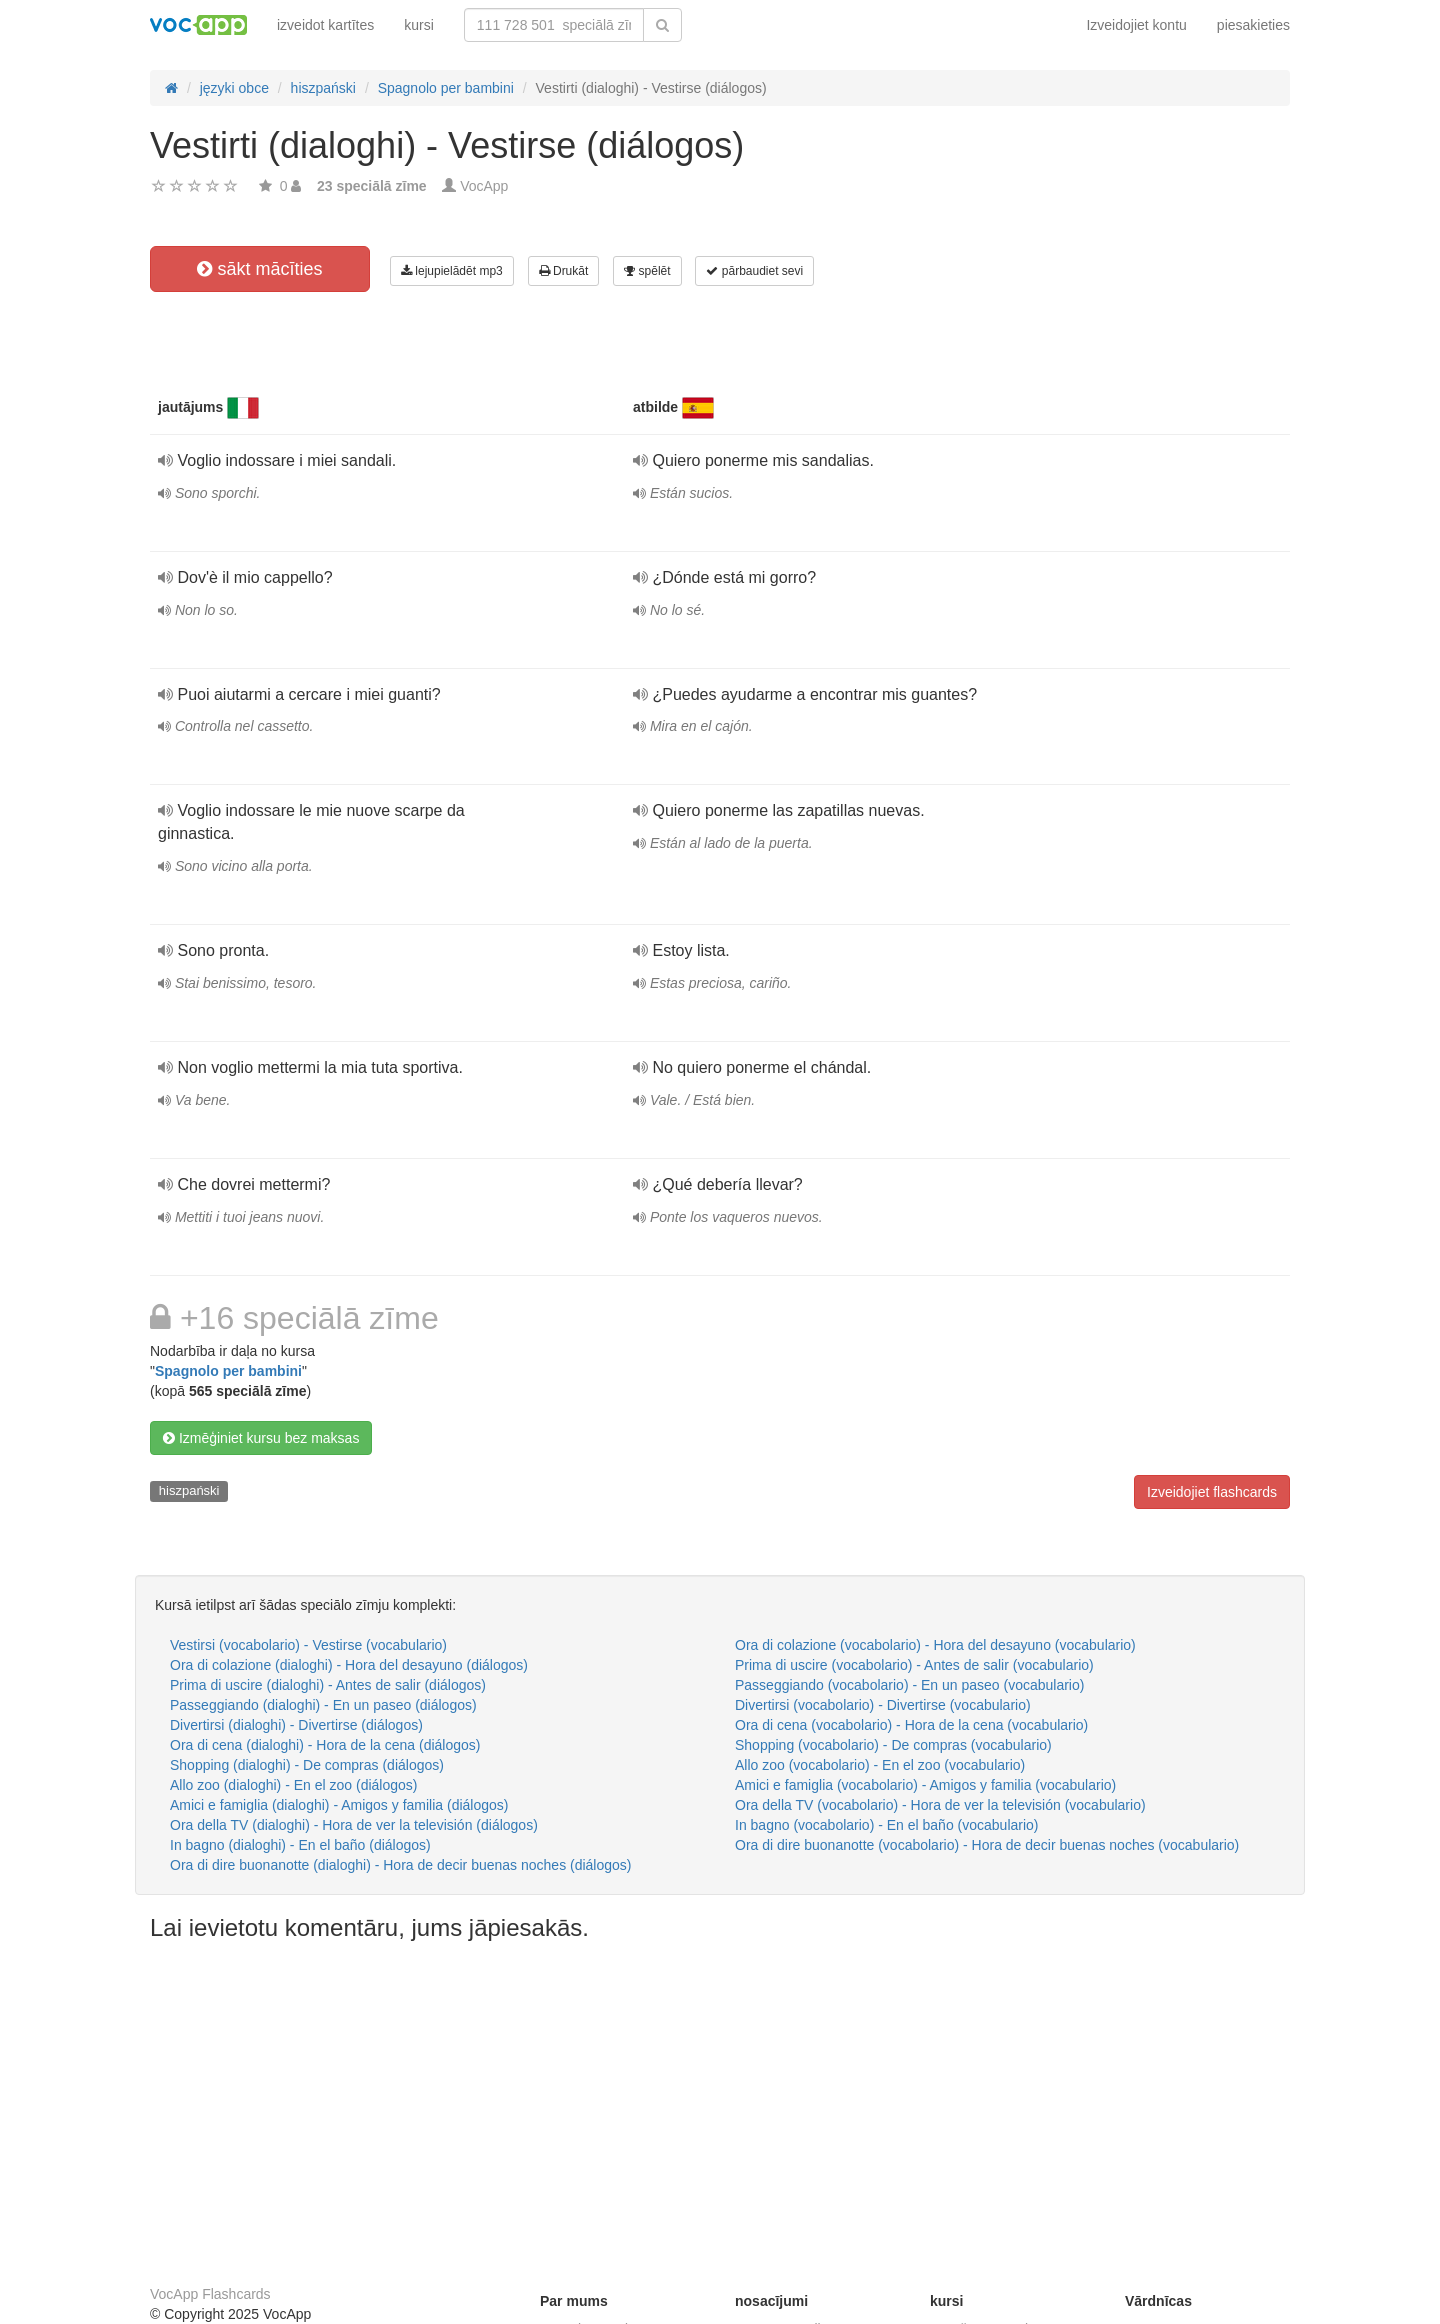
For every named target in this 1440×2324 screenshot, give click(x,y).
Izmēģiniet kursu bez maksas (261, 1438)
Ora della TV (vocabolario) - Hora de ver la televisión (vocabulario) (940, 1805)
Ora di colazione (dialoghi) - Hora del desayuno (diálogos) (349, 1665)
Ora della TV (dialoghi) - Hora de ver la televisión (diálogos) (354, 1825)
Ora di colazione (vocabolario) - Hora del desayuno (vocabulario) (935, 1645)
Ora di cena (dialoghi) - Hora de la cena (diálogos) (325, 1745)
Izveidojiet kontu (1136, 25)
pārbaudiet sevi (754, 271)
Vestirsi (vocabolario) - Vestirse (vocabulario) (308, 1645)
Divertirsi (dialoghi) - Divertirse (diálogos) (296, 1725)
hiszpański (189, 1490)
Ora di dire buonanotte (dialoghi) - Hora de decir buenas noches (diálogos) (401, 1865)
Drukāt (564, 271)
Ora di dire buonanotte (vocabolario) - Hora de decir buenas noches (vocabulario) (987, 1845)
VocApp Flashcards (210, 2294)
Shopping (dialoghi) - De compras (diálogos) (307, 1765)
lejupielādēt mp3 (452, 271)
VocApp (484, 186)
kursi (419, 25)
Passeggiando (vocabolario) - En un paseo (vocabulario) (909, 1685)
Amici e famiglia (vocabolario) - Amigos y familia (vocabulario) (925, 1785)
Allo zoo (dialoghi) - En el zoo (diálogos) (293, 1785)
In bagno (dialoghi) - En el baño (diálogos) (300, 1845)
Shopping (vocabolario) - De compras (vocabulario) (893, 1745)
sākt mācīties (259, 269)
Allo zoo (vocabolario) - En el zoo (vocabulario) (880, 1765)
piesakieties (1253, 25)
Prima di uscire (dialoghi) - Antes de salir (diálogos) (328, 1685)
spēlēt (647, 271)
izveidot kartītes (325, 25)
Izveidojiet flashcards (1212, 1492)
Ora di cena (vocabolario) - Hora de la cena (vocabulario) (911, 1725)
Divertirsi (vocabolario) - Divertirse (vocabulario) (883, 1705)
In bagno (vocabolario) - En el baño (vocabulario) (887, 1825)
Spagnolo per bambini (228, 1371)
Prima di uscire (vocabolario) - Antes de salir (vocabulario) (914, 1665)
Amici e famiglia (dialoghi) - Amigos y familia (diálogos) (339, 1805)
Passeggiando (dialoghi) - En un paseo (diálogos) (323, 1705)
